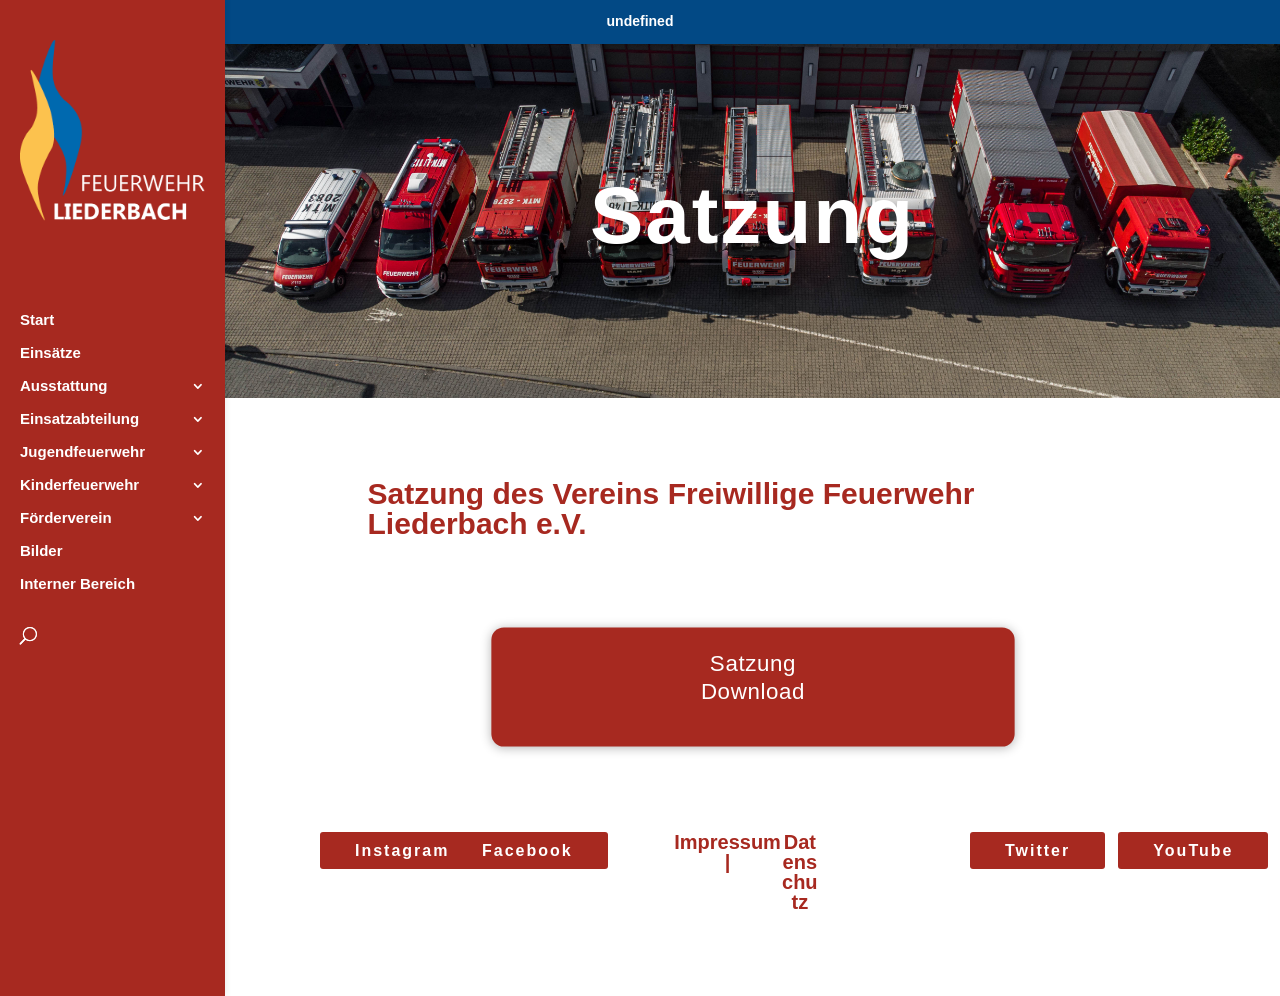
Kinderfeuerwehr (79, 485)
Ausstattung (64, 386)
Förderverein (66, 518)
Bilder (41, 551)
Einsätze (50, 353)
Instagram (402, 850)
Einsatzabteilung (79, 419)
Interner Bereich (77, 584)
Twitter (1037, 850)
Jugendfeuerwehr (82, 452)
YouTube (1193, 850)
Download (752, 691)
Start (37, 320)
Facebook (527, 850)
